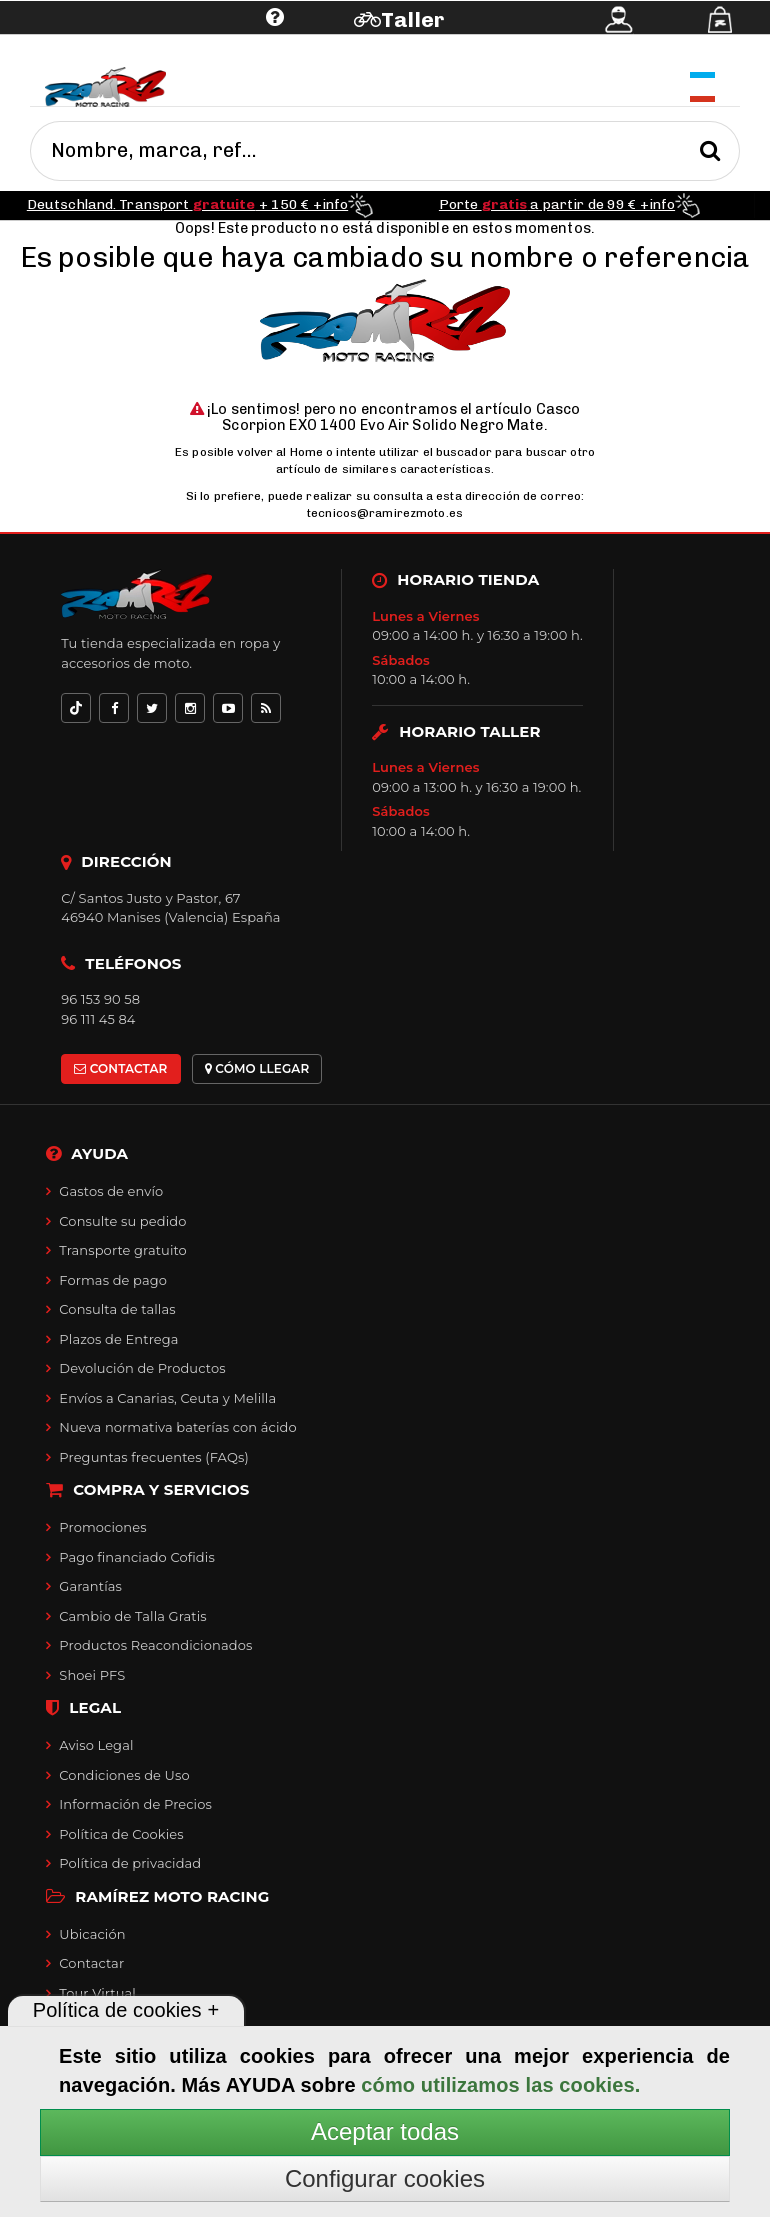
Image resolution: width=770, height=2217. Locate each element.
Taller (412, 19)
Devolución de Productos (142, 1368)
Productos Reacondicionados (155, 1645)
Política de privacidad (130, 1863)
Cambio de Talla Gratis (133, 1616)
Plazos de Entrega (118, 1339)
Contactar (91, 1963)
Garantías (90, 1586)
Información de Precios (135, 1804)
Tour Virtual (97, 1993)
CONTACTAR (120, 1068)
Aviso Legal (96, 1745)
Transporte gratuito (123, 1250)
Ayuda (151, 47)
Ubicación (92, 1934)
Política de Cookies (121, 1834)
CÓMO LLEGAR (257, 1068)
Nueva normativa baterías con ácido (177, 1427)
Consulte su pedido (122, 1221)
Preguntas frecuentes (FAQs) (153, 1457)
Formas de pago (113, 1280)
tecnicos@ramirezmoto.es (385, 513)
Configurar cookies (385, 2178)
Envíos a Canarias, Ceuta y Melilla (167, 1398)
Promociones (102, 1527)
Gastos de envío (111, 1191)
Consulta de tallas (117, 1309)
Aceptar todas (385, 2131)
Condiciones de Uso (124, 1775)
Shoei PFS (92, 1675)
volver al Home (280, 452)
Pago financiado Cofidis (137, 1557)
